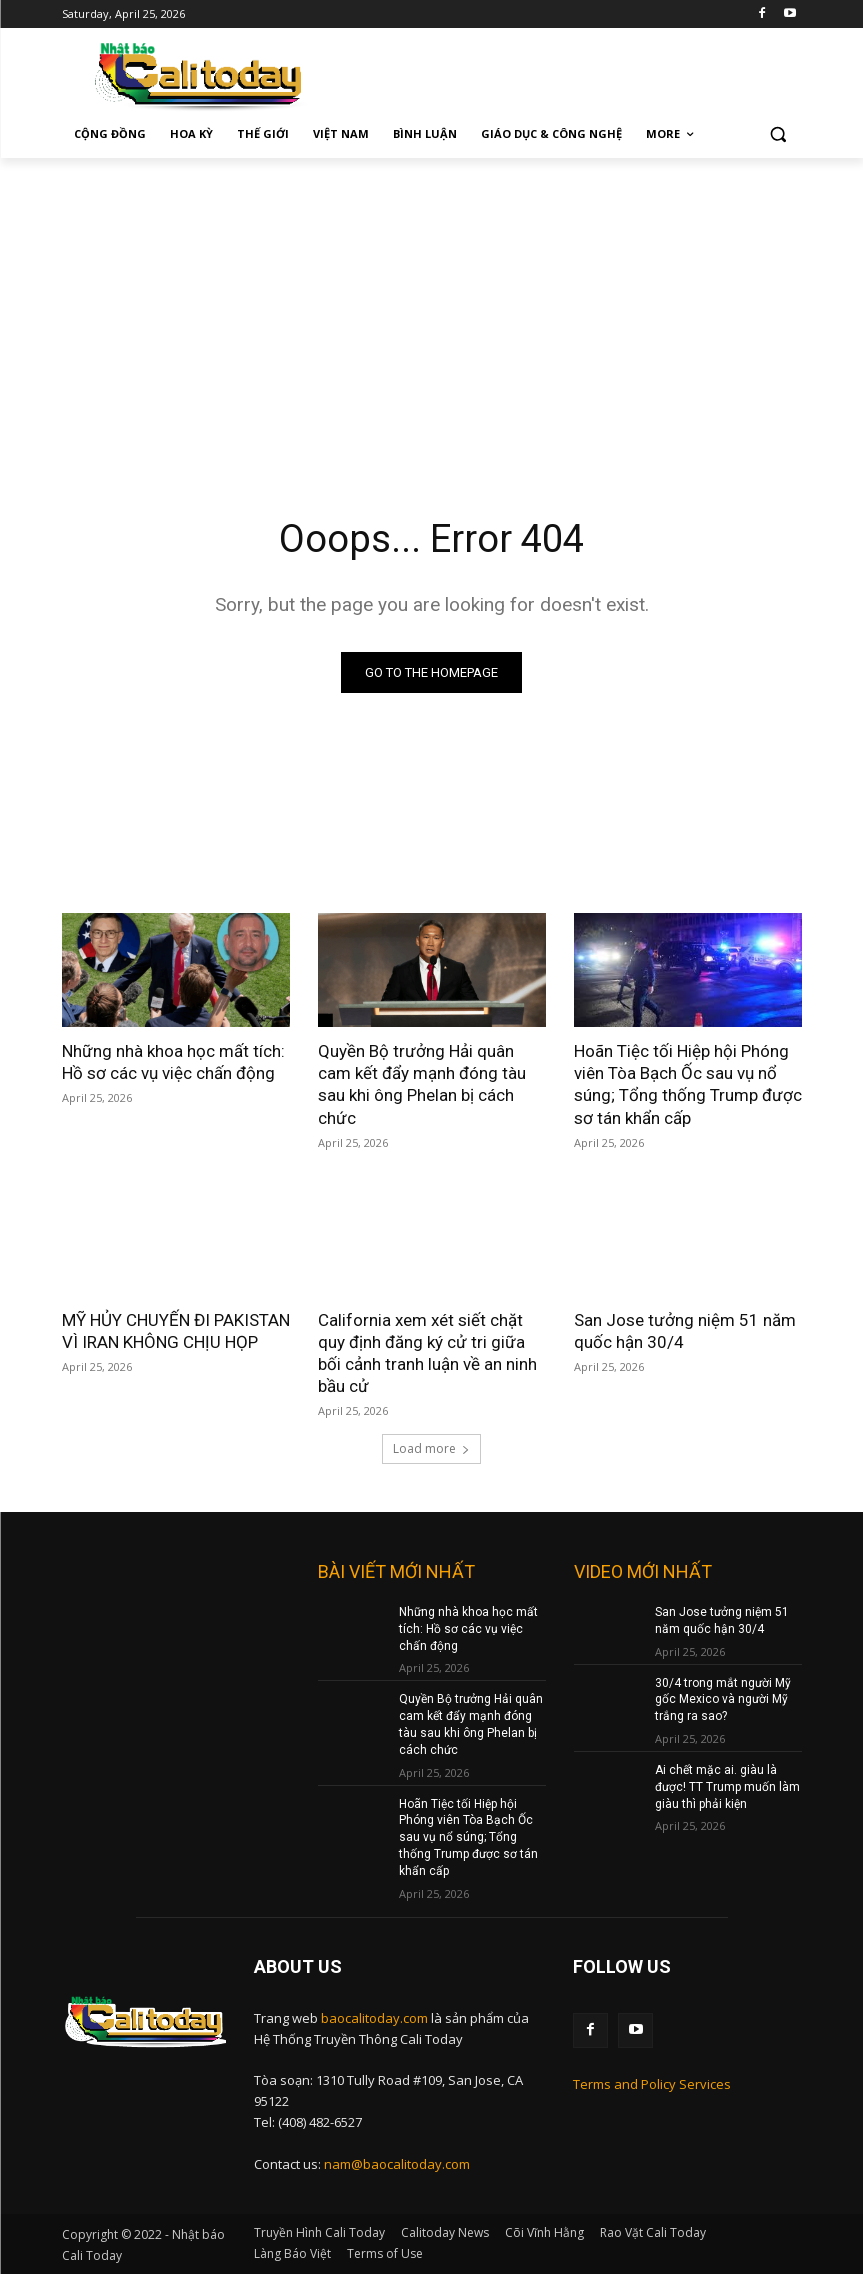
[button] (778, 134)
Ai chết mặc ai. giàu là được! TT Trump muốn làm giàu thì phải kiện (727, 1787)
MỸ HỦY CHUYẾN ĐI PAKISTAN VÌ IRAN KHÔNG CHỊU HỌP (176, 1331)
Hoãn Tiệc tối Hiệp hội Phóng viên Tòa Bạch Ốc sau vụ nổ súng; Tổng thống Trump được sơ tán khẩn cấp (688, 1084)
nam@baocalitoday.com (397, 2164)
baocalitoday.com (374, 2018)
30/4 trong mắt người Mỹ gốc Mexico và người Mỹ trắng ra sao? (723, 1700)
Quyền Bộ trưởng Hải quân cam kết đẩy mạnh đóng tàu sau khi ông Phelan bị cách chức (422, 1084)
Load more (431, 1448)
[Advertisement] (431, 308)
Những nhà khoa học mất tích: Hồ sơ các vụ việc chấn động (173, 1062)
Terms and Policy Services (652, 2084)
